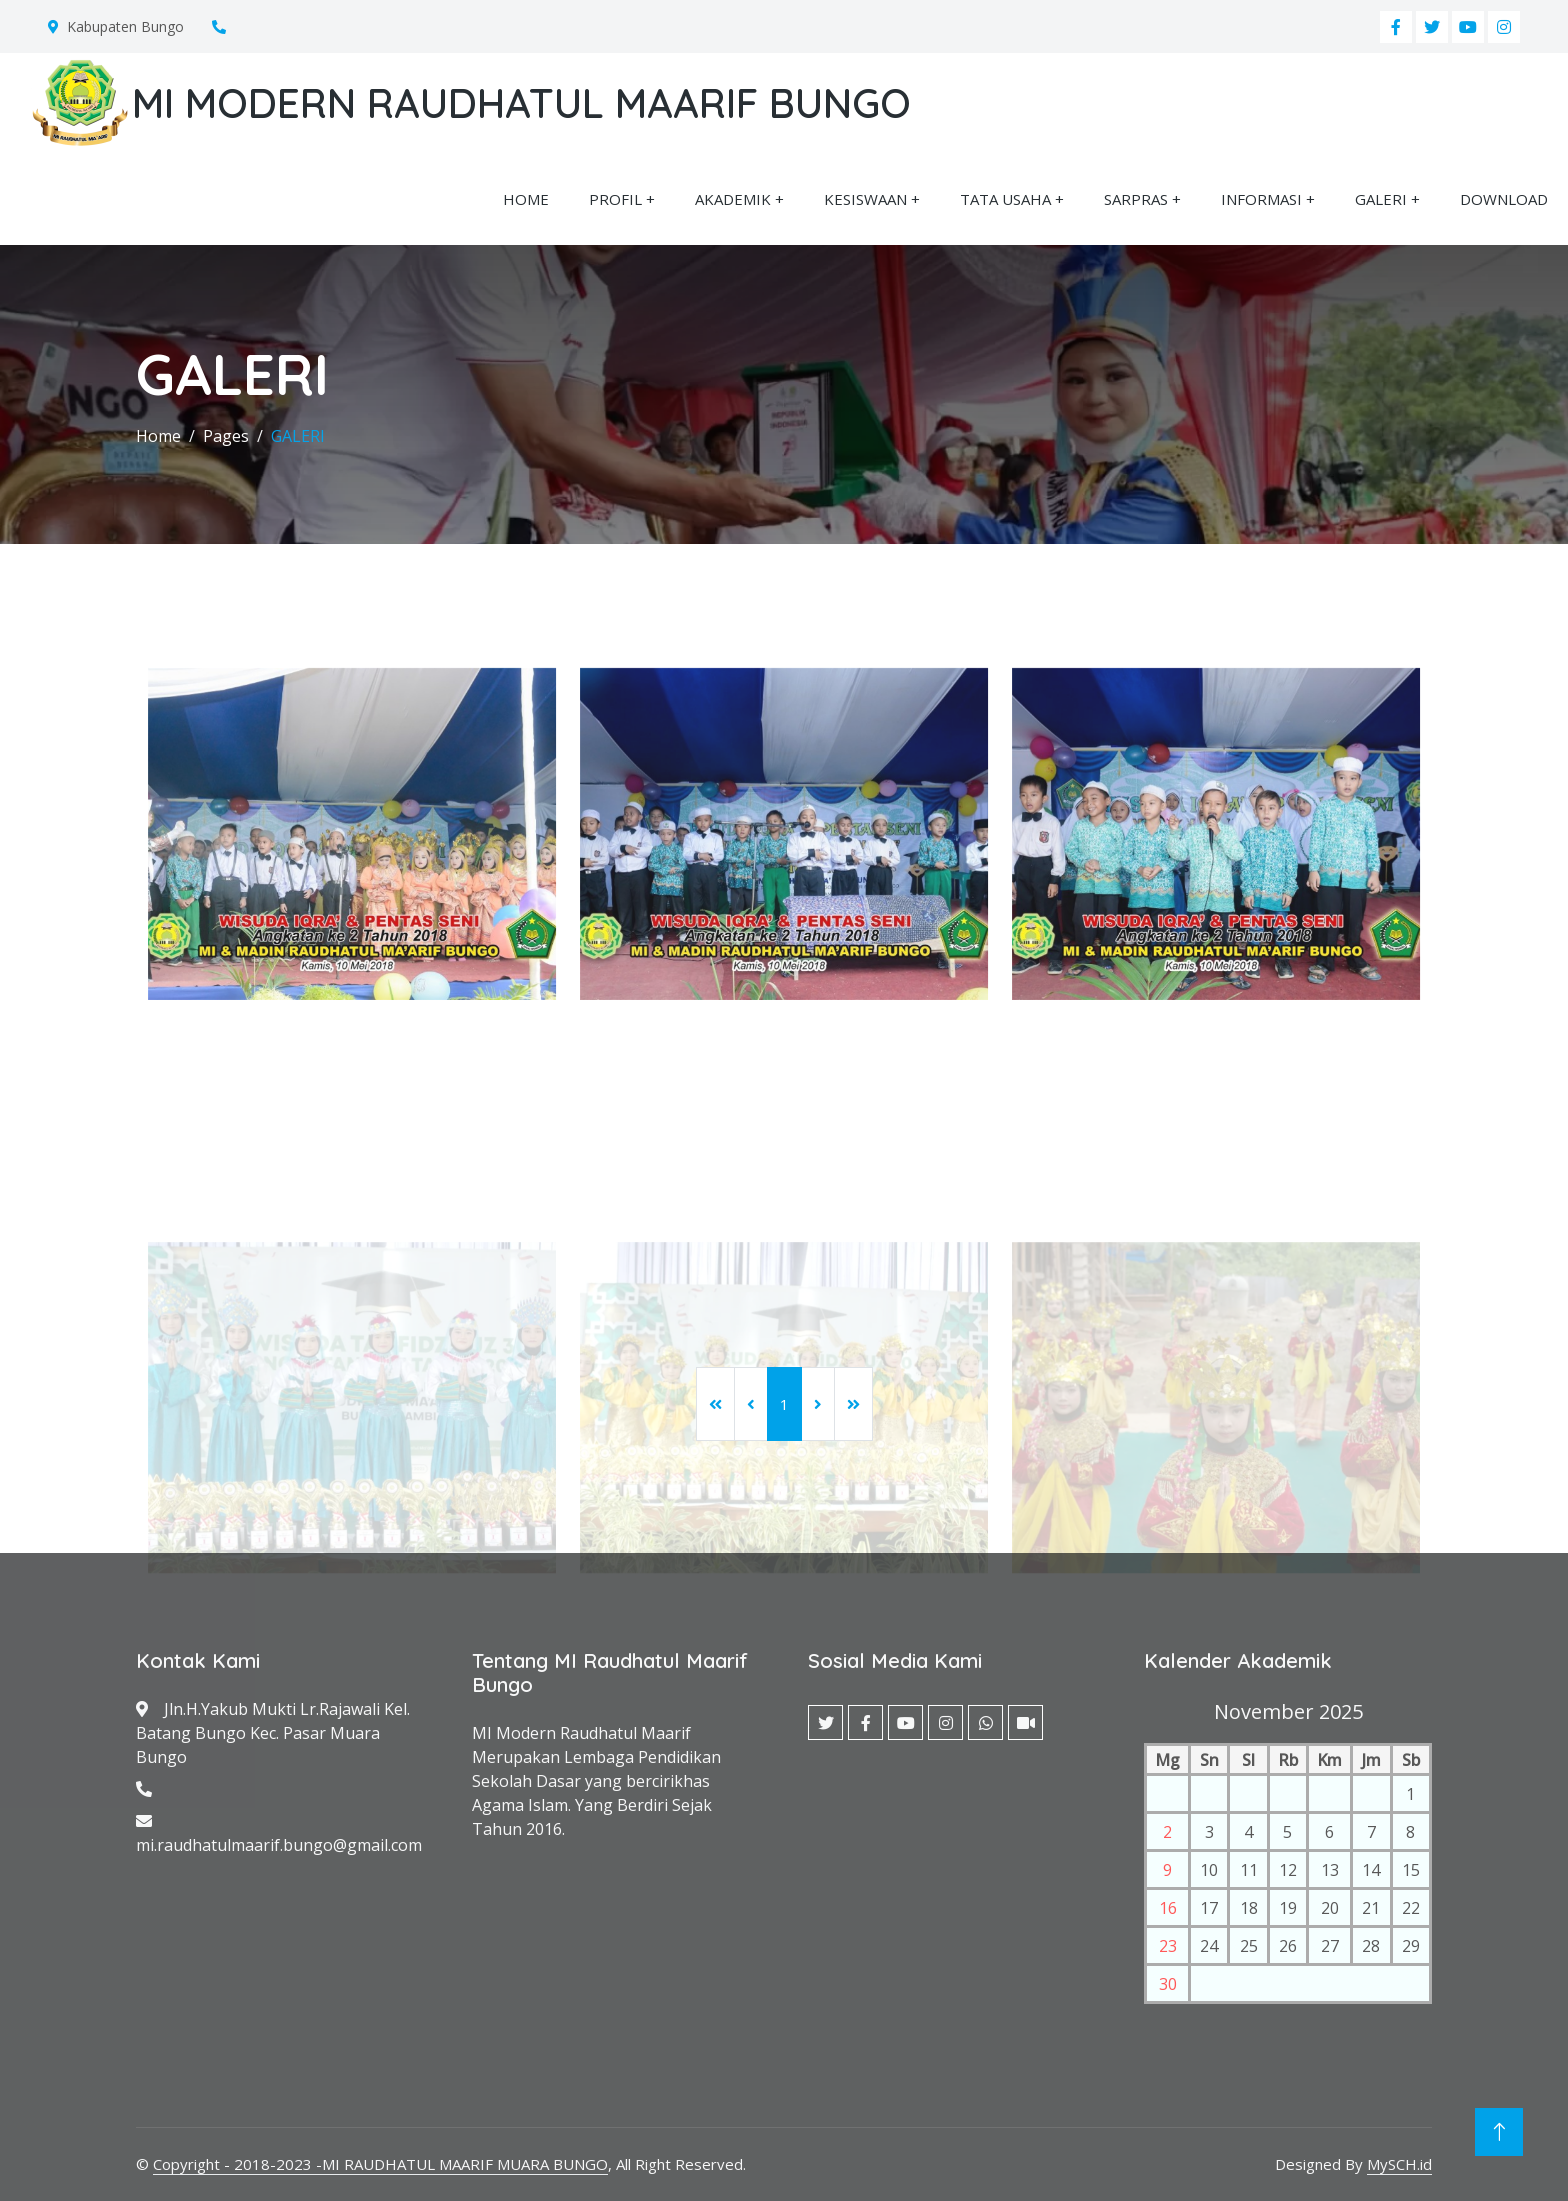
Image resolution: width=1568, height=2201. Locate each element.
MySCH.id (1399, 2164)
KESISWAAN (865, 199)
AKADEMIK (733, 199)
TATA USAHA (1005, 199)
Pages (226, 436)
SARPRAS (1136, 199)
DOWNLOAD (1504, 199)
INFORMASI (1261, 199)
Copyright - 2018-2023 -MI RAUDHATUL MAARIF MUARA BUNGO (380, 2164)
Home (158, 436)
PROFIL (615, 199)
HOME (526, 199)
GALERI (1381, 199)
